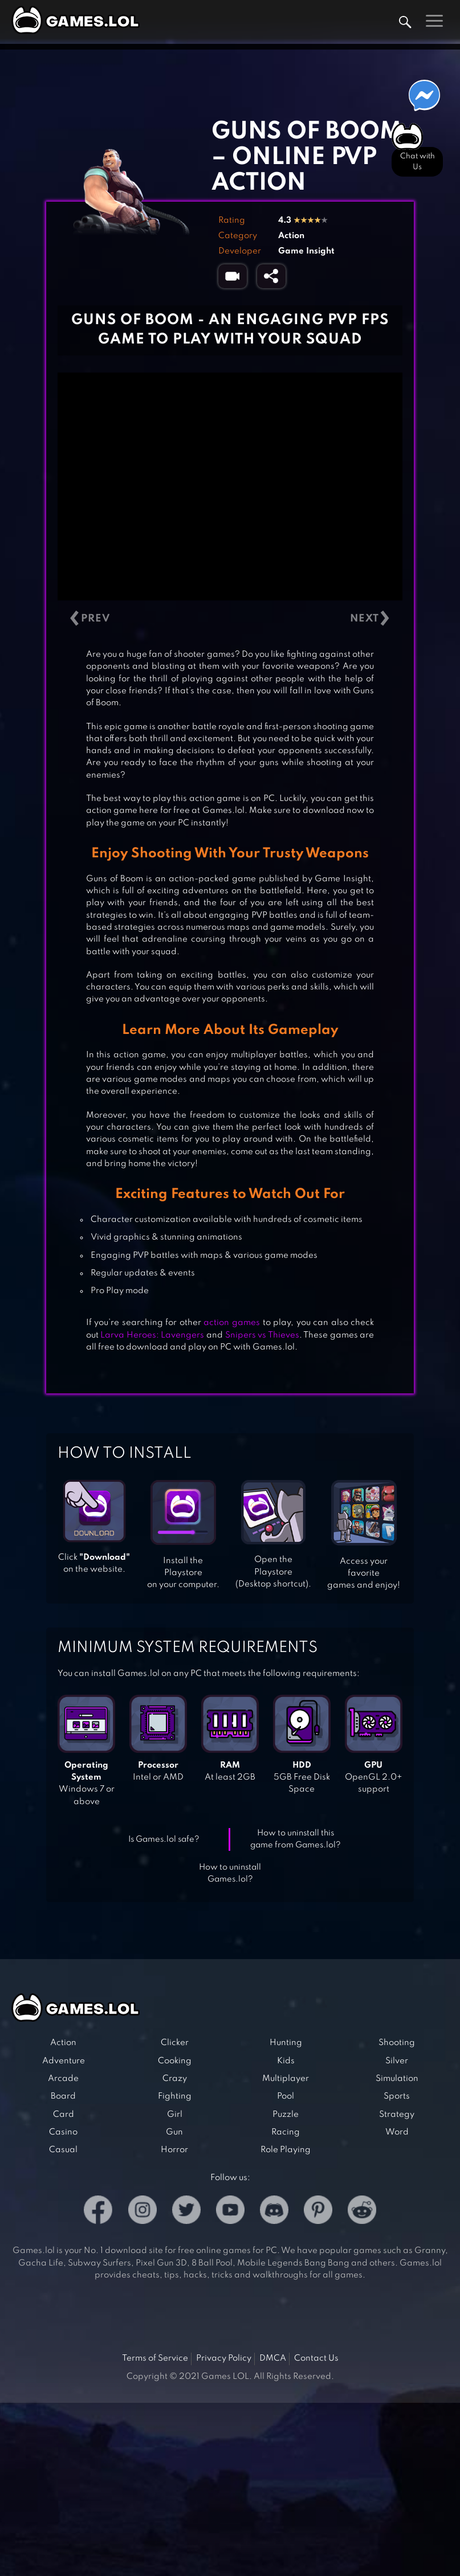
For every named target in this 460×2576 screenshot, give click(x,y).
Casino (63, 2132)
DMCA (272, 2358)
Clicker (175, 2043)
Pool (285, 2096)
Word (397, 2132)
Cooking (175, 2061)
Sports (397, 2096)
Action (291, 236)
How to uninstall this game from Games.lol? (295, 1839)
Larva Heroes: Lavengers (152, 1335)
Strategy (396, 2115)
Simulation (397, 2079)
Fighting (175, 2096)
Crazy (174, 2079)
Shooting (396, 2043)
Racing (285, 2132)
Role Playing (285, 2150)
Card (63, 2115)
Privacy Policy (223, 2358)
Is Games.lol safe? (164, 1839)
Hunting (286, 2043)
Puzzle (285, 2115)
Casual (63, 2150)
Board (63, 2096)
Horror (174, 2150)
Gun (174, 2132)
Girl (174, 2115)
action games (231, 1323)
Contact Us (316, 2358)
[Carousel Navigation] (230, 618)
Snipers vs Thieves (262, 1335)
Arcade (63, 2079)
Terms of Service (155, 2358)
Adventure (63, 2061)
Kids (286, 2061)
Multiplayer (285, 2079)
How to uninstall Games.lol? (230, 1873)
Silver (396, 2061)
